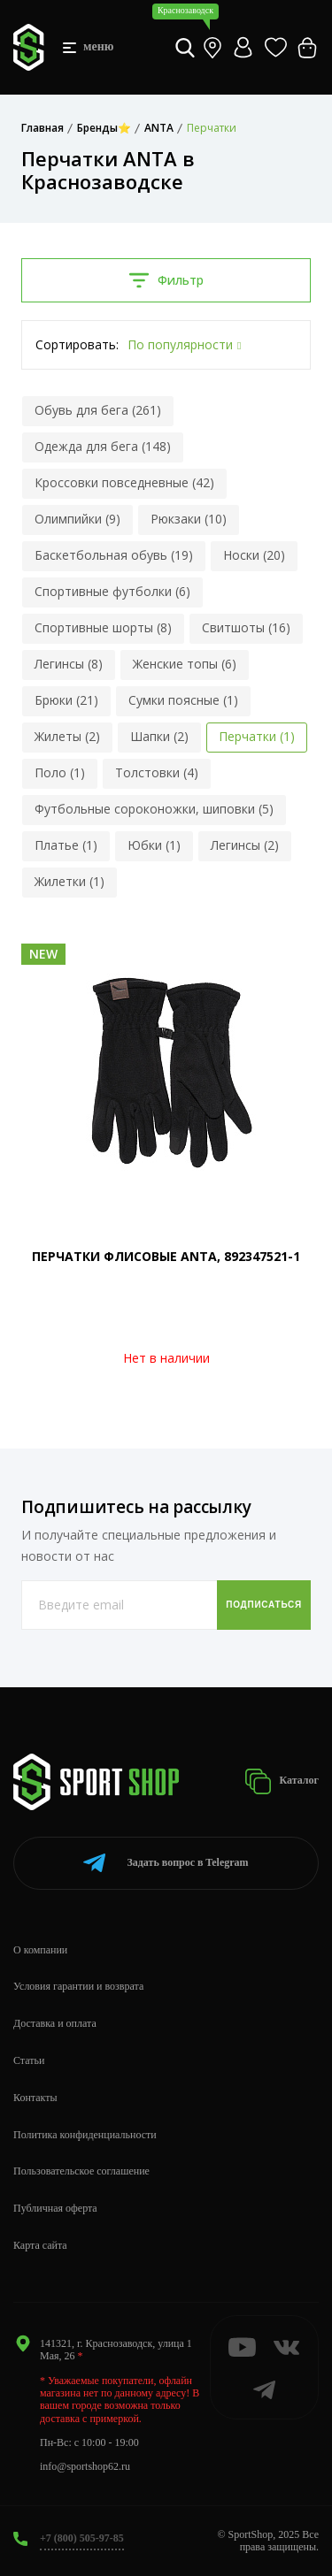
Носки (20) (254, 555)
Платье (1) (66, 845)
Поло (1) (60, 772)
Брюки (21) (66, 700)
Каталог (281, 1781)
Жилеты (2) (67, 736)
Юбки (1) (154, 845)
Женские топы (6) (184, 663)
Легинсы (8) (69, 663)
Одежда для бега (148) (103, 446)
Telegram (165, 1863)
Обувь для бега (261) (98, 409)
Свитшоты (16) (246, 627)
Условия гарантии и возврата (78, 1986)
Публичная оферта (55, 2208)
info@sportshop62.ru (85, 2466)
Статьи (28, 2060)
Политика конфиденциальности (85, 2135)
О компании (40, 1950)
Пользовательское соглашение (81, 2171)
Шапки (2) (159, 736)
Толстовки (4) (156, 772)
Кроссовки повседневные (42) (124, 482)
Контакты (35, 2097)
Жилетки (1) (69, 881)
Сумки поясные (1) (183, 700)
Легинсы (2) (245, 845)
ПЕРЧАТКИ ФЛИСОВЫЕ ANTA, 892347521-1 (166, 1256)
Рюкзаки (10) (189, 518)
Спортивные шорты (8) (103, 627)
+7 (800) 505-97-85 (82, 2538)
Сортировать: (77, 344)
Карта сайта (40, 2245)
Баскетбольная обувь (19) (114, 555)
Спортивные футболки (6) (112, 591)
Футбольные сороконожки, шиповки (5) (154, 808)
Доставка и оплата (55, 2023)
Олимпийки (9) (77, 518)
